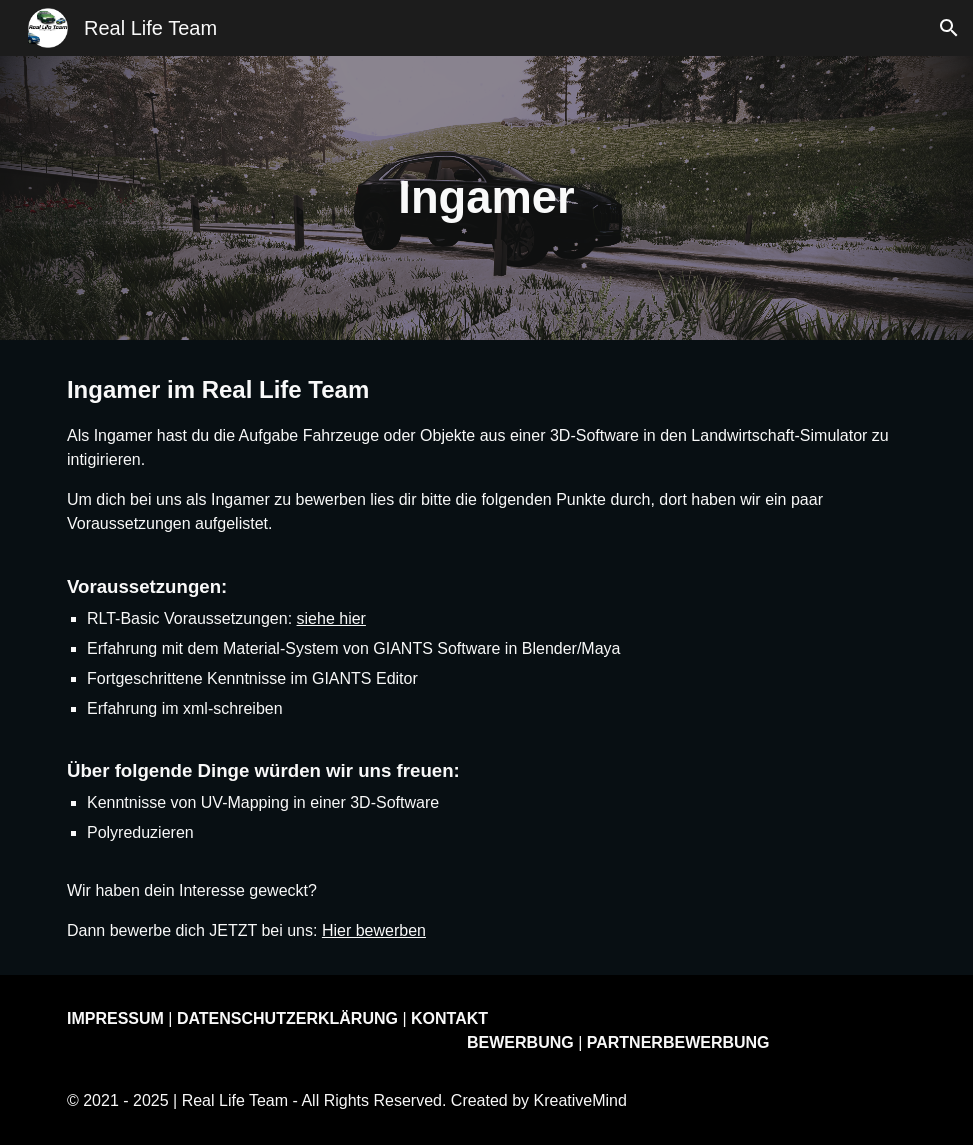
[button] (949, 28)
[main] (486, 198)
